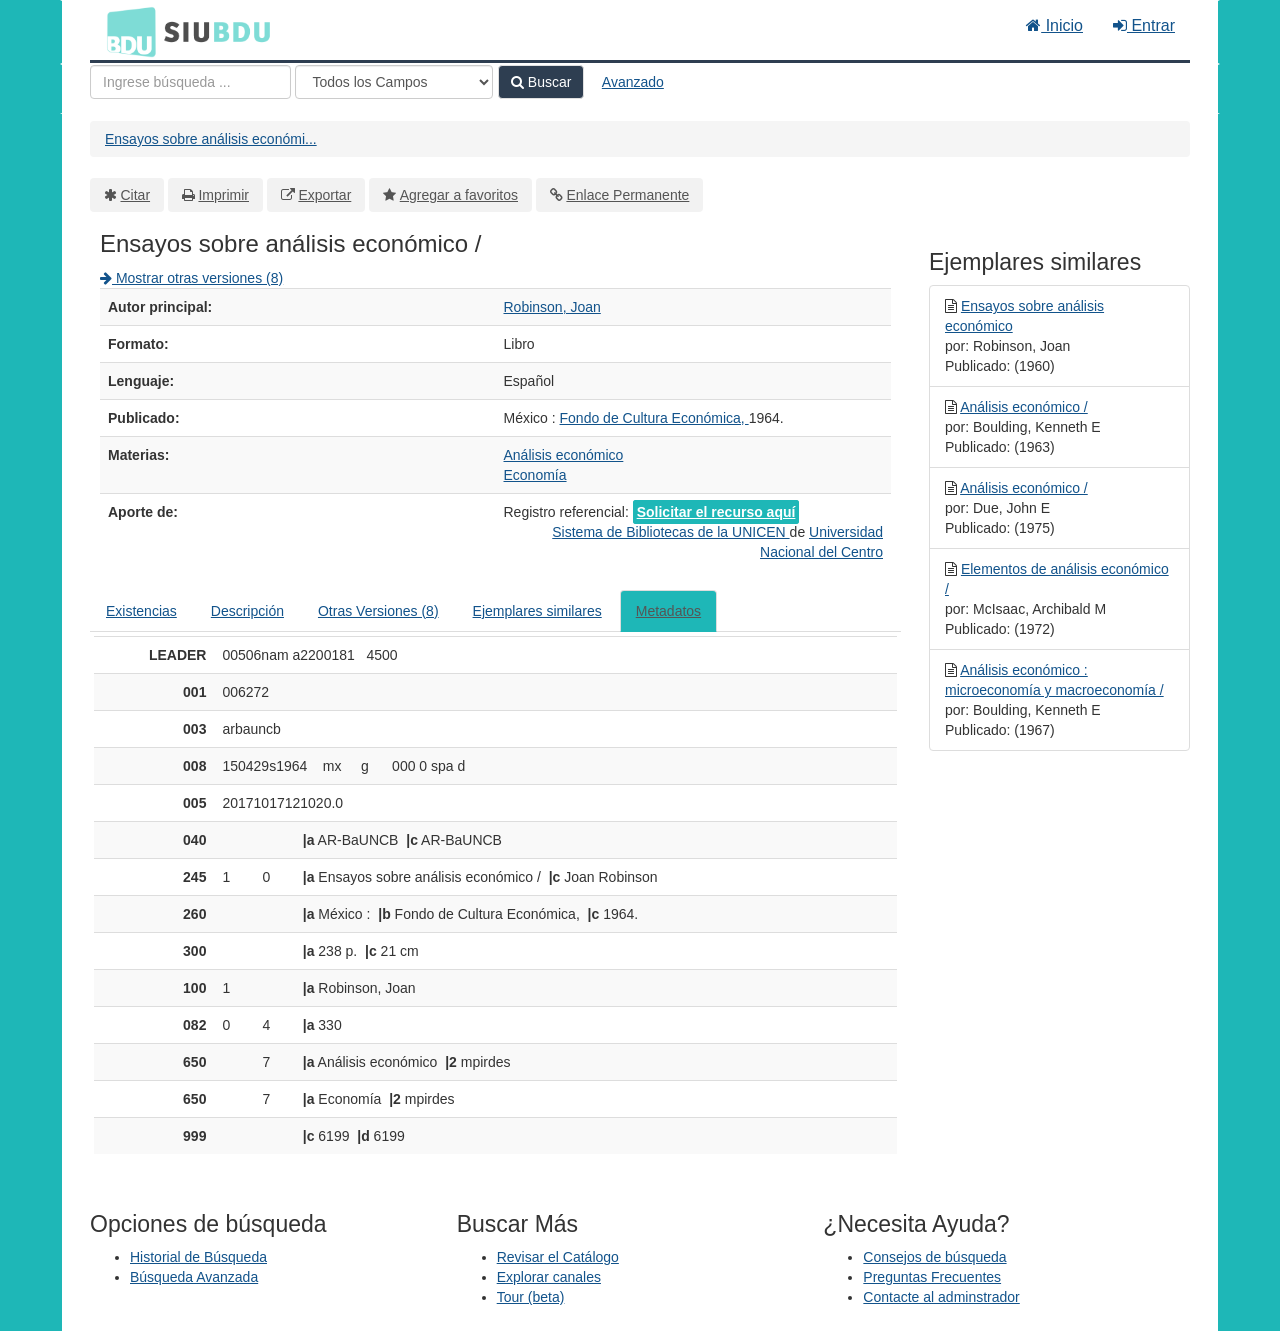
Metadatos (668, 611)
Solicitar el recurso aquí (716, 512)
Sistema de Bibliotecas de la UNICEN (670, 532)
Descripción (247, 611)
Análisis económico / (1024, 407)
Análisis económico (564, 455)
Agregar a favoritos (459, 195)
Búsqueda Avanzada (194, 1277)
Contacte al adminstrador (941, 1297)
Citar (136, 195)
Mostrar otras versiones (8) (191, 278)
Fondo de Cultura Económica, (654, 418)
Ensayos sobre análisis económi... (211, 139)
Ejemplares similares (537, 611)
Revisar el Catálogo (558, 1257)
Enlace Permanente (627, 195)
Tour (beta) (531, 1297)
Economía (535, 475)
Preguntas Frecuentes (932, 1277)
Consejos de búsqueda (934, 1257)
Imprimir (223, 195)
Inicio (1054, 25)
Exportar (324, 195)
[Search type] (394, 82)
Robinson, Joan (552, 307)
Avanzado (633, 82)
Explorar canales (549, 1277)
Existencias (141, 611)
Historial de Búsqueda (198, 1257)
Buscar (541, 82)
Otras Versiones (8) (378, 611)
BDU (126, 31)
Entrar (1144, 25)
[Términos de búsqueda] (190, 82)
